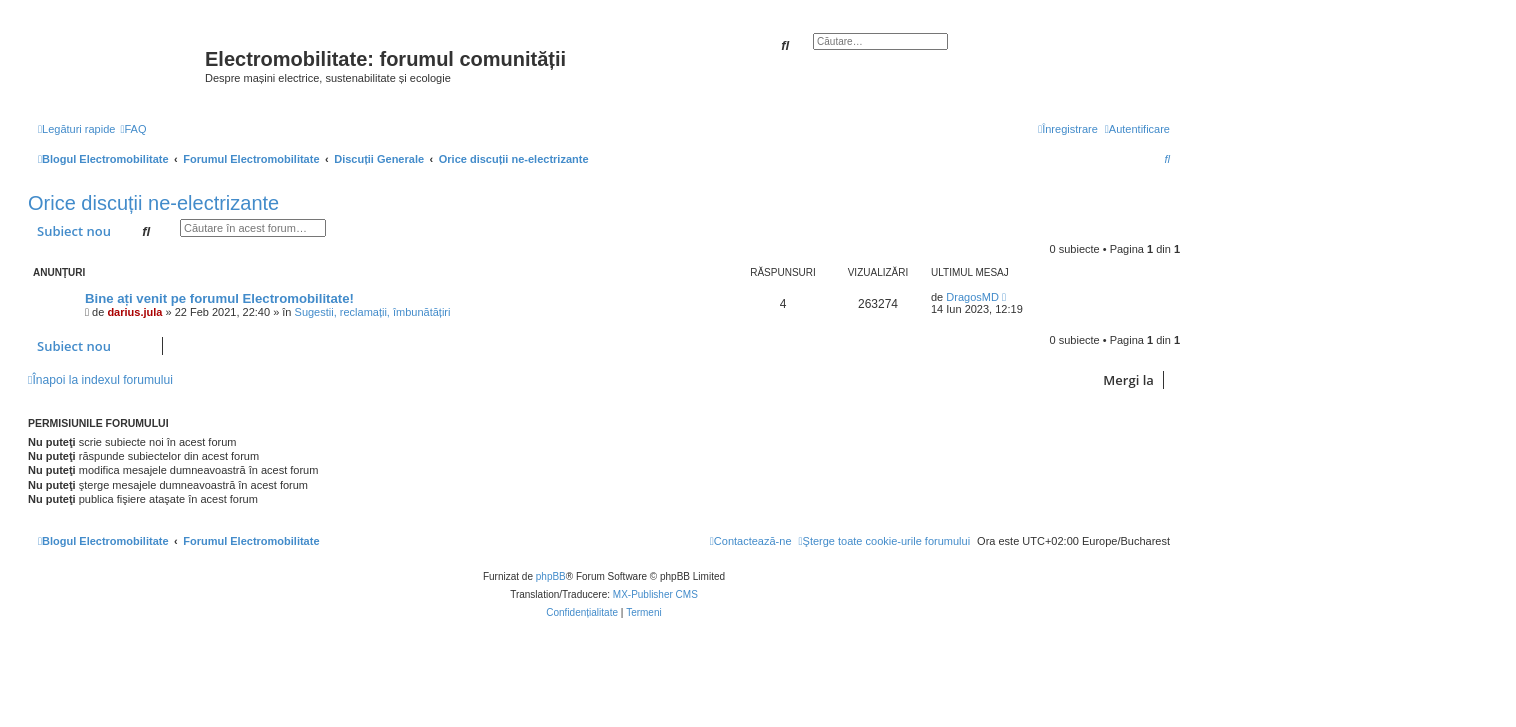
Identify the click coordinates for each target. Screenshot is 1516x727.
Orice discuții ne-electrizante (153, 203)
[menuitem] (133, 129)
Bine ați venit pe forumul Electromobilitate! (219, 298)
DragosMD (972, 297)
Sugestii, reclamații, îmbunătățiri (373, 312)
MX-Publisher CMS (655, 594)
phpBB (551, 576)
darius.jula (134, 312)
